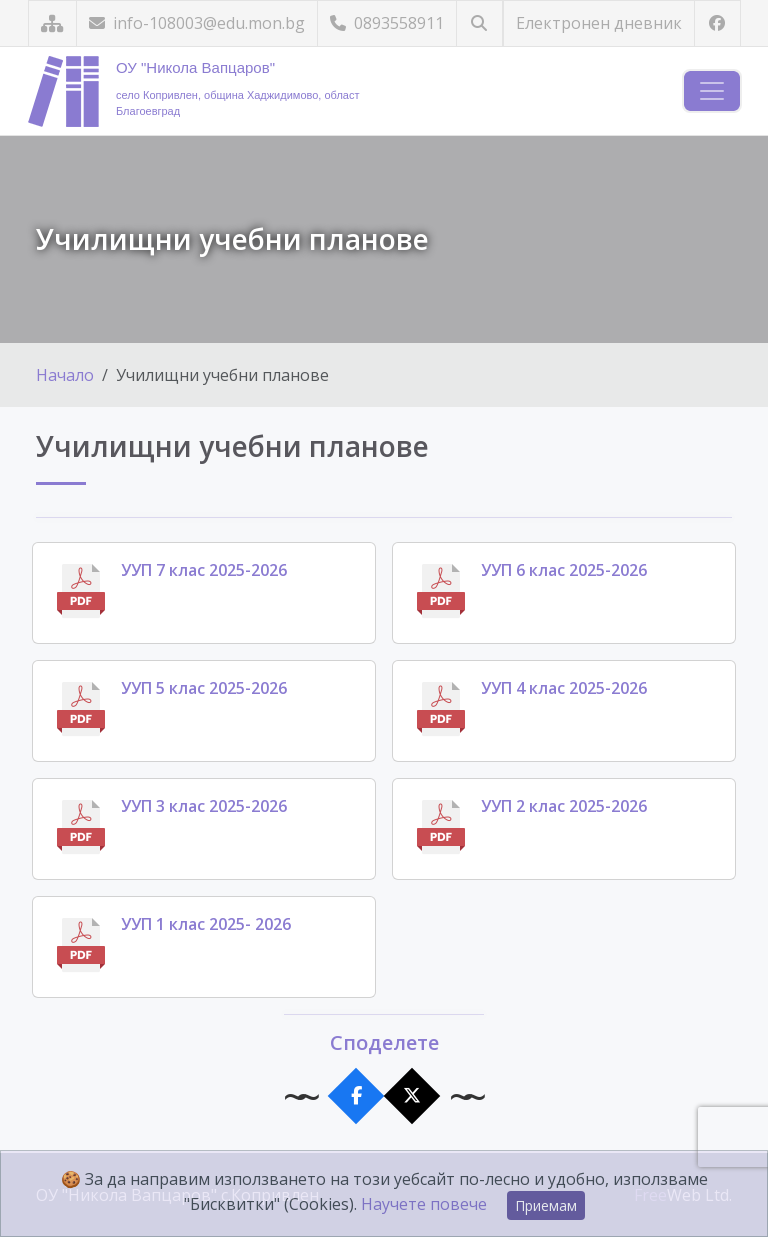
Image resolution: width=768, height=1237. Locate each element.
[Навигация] (712, 91)
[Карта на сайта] (52, 23)
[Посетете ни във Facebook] (717, 23)
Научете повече (424, 1204)
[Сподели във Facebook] (356, 1096)
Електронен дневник (599, 23)
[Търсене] (479, 23)
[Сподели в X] (412, 1096)
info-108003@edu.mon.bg (197, 23)
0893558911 (387, 23)
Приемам (546, 1205)
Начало (65, 375)
